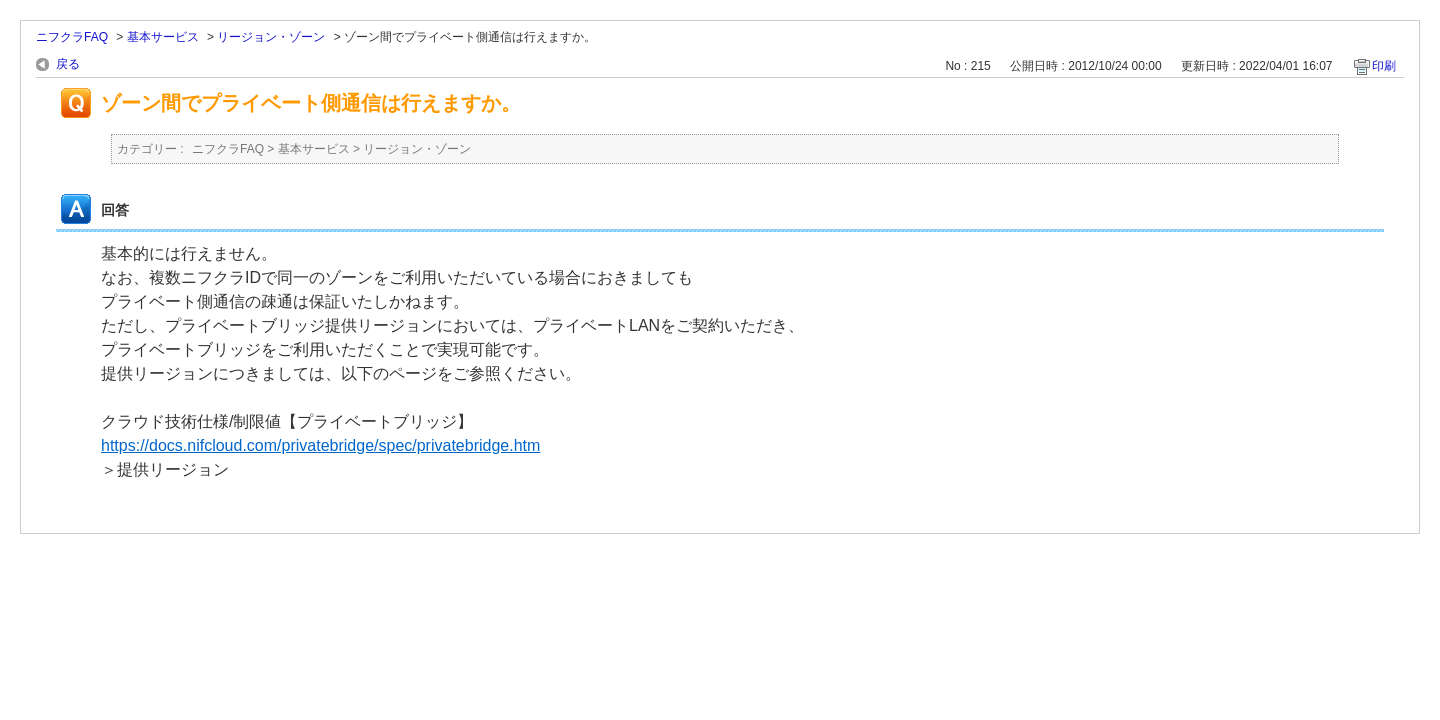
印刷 (1384, 66)
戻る (68, 64)
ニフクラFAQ (72, 37)
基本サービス (163, 37)
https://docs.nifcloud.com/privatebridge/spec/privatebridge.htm (320, 445)
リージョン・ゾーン (271, 37)
